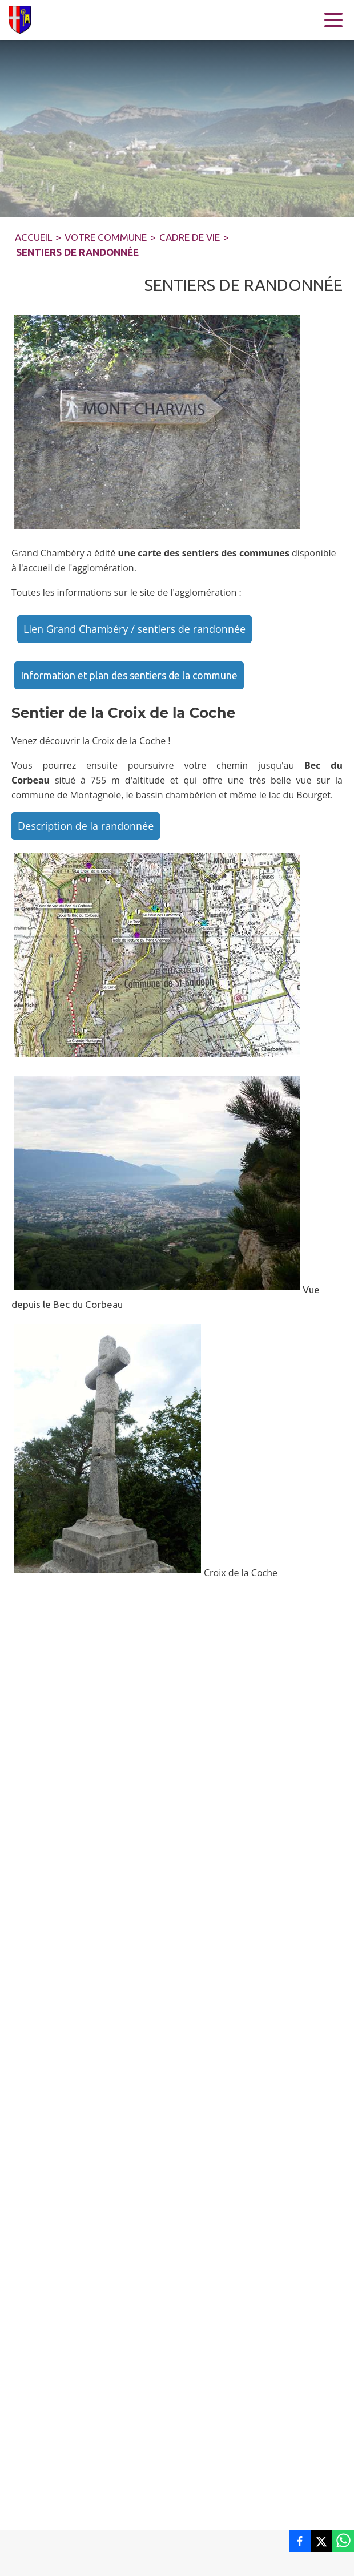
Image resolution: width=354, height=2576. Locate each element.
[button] (157, 422)
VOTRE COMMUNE (106, 237)
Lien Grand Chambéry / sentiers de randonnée (134, 629)
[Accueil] (23, 20)
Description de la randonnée (86, 826)
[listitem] (300, 2541)
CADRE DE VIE (189, 237)
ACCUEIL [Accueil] (33, 237)
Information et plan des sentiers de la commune (129, 675)
